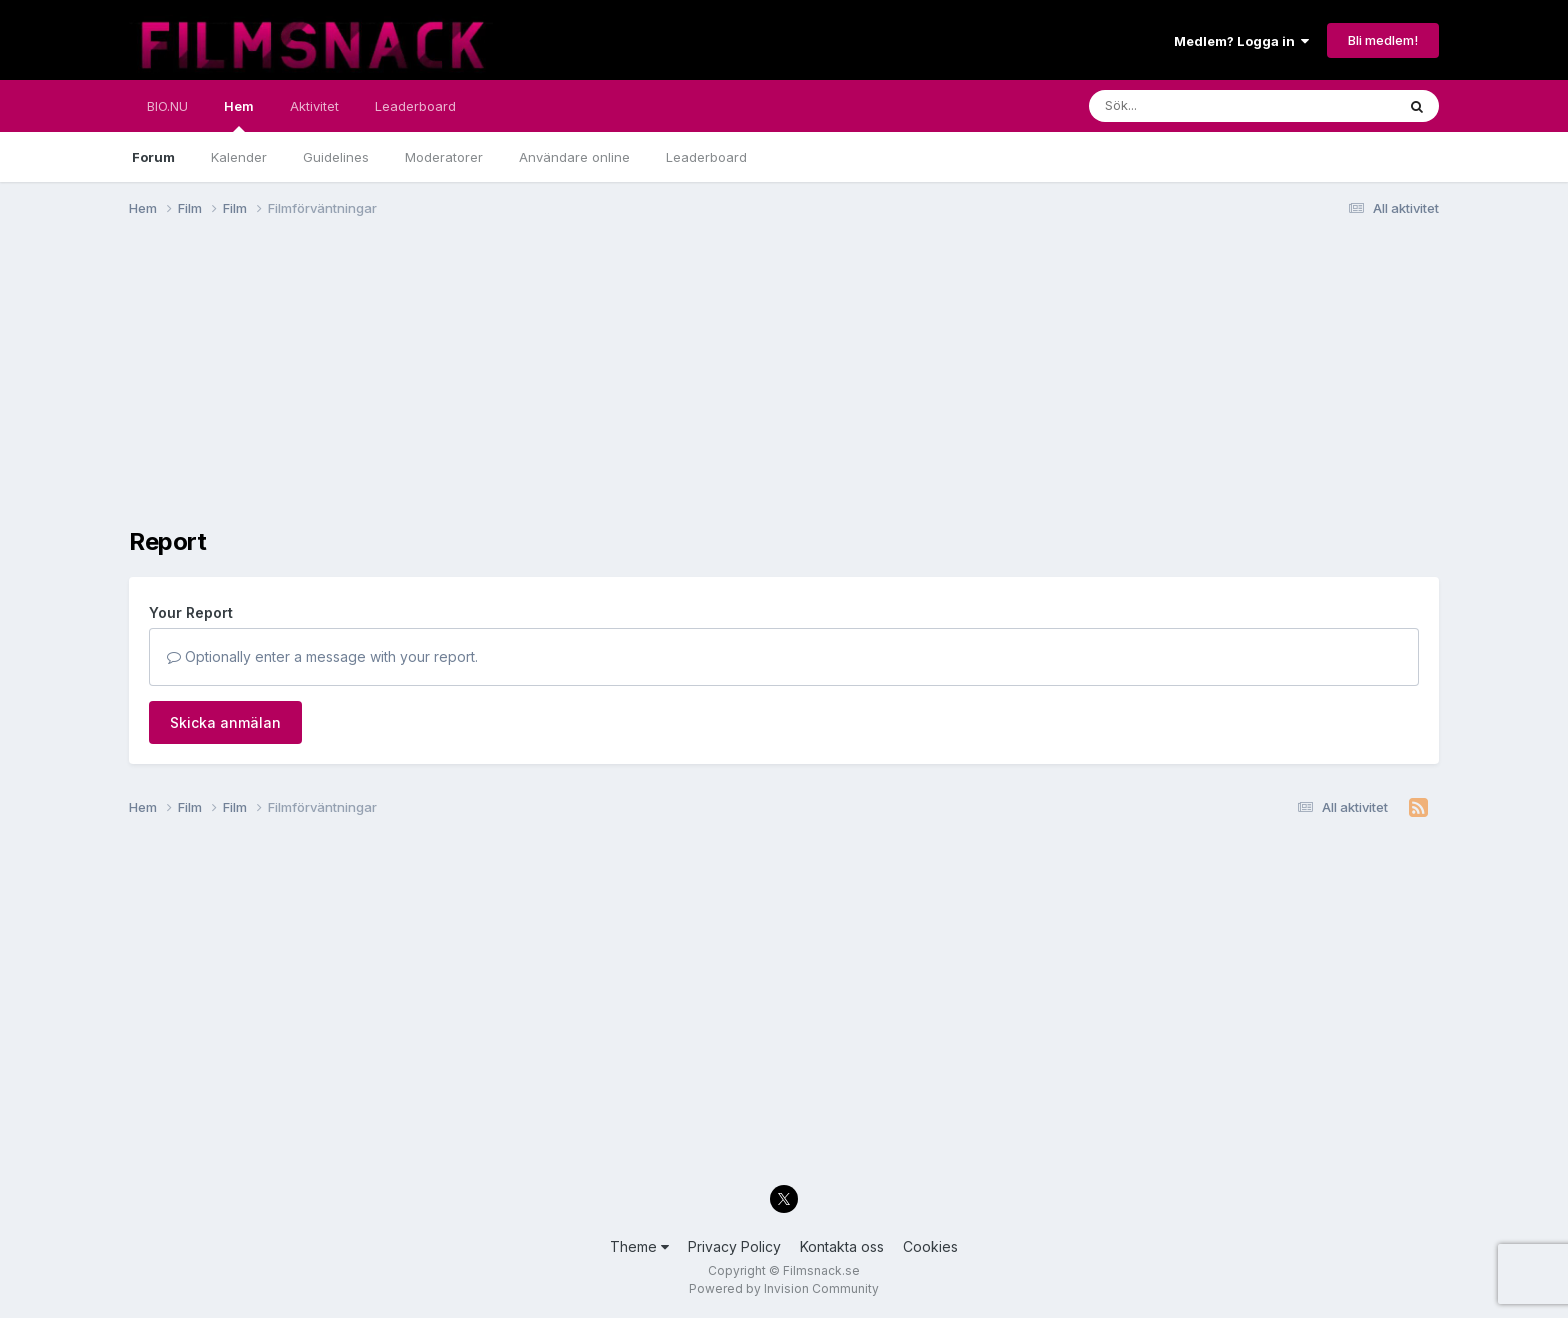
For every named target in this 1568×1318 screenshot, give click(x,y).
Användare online (574, 157)
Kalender (239, 157)
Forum (153, 157)
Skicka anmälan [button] (225, 722)
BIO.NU (167, 106)
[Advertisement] (493, 388)
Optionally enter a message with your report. (322, 656)
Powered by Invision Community (784, 1288)
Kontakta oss (842, 1246)
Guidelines (336, 157)
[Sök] (1199, 106)
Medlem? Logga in (1241, 41)
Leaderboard (706, 157)
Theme (639, 1246)
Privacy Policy (734, 1246)
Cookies (930, 1246)
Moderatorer (444, 157)
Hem (239, 115)
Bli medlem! (1383, 40)
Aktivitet (314, 106)
